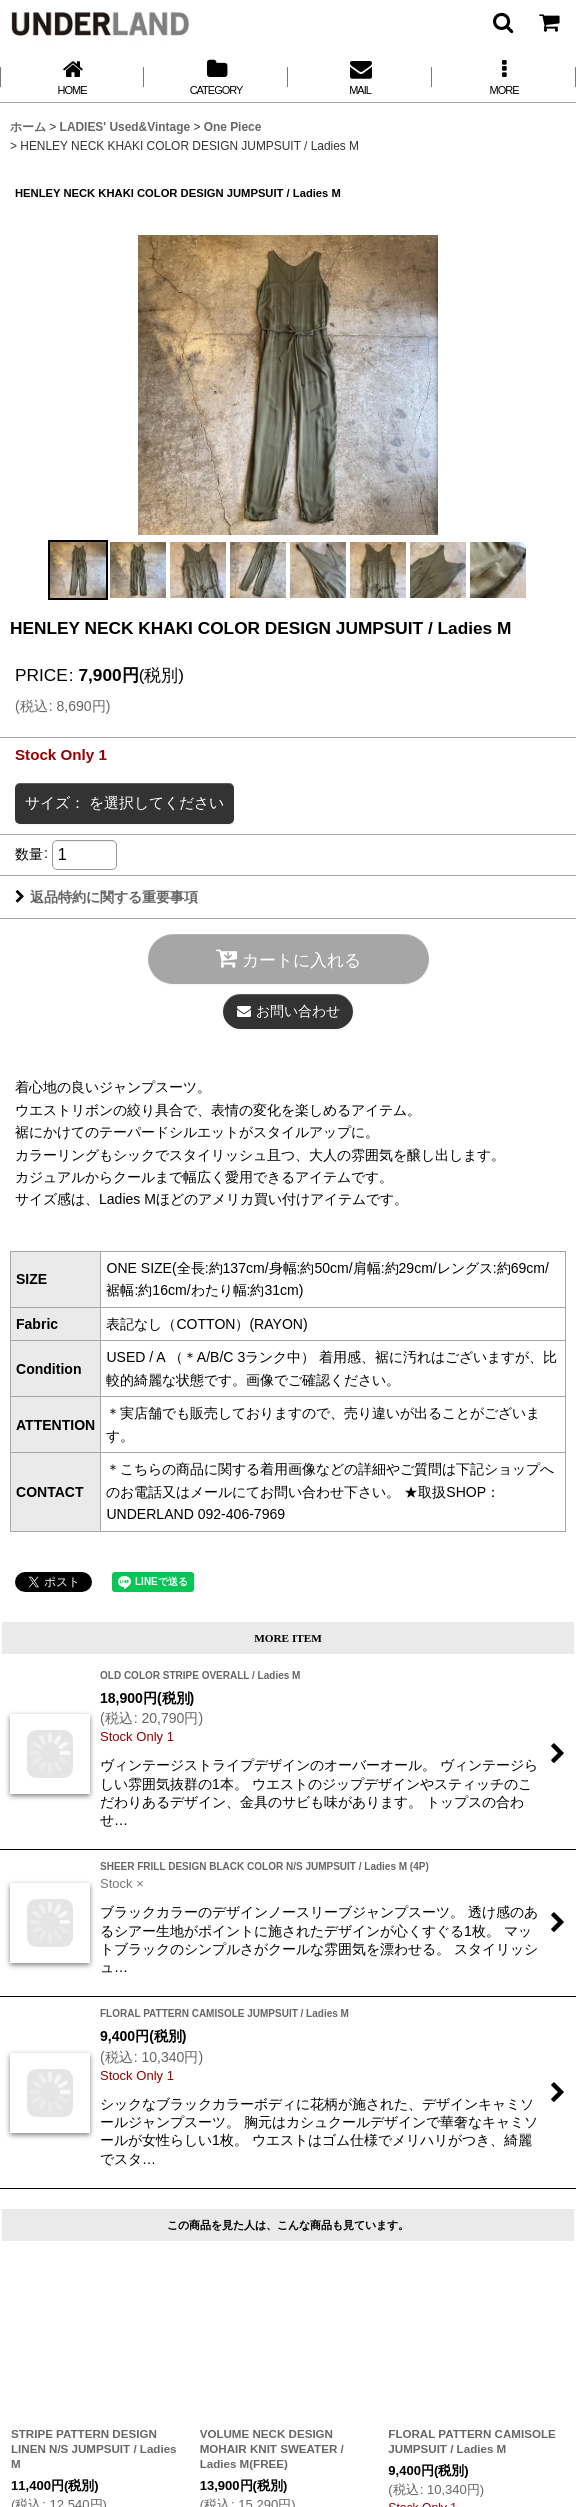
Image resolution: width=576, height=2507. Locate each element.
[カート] (548, 22)
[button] (502, 22)
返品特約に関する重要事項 (106, 897)
